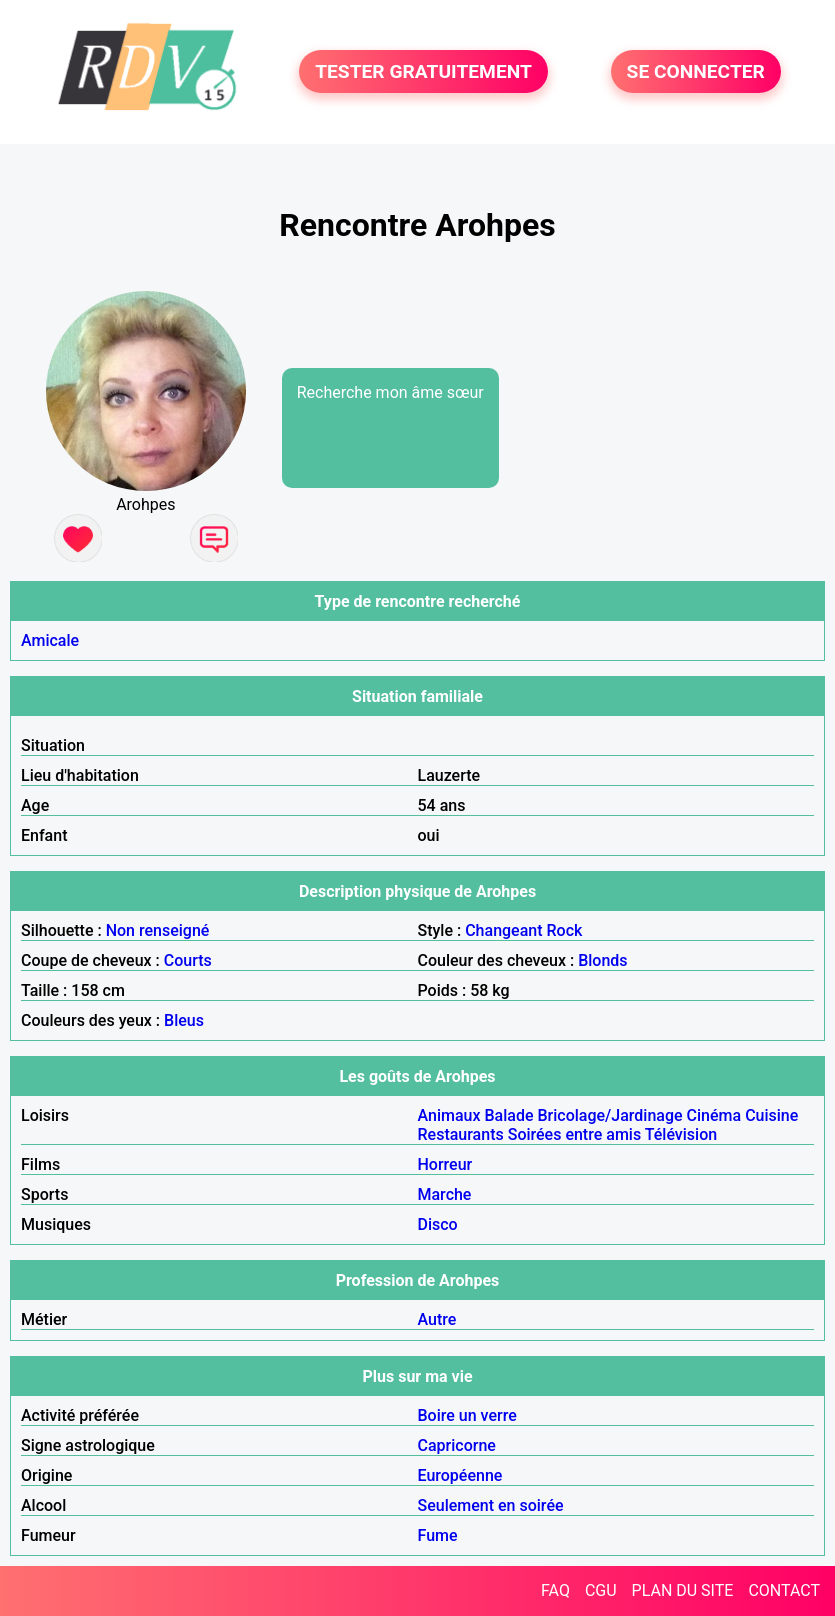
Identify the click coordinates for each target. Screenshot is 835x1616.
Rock (565, 930)
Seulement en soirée (491, 1505)
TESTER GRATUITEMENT (423, 71)
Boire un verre (467, 1415)
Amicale (50, 640)
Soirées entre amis (574, 1134)
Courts (188, 960)
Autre (437, 1319)
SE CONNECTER (696, 71)
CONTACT (784, 1590)
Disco (438, 1224)
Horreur (445, 1164)
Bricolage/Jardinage (609, 1115)
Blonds (602, 960)
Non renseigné (158, 930)
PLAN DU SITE (683, 1590)
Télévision (681, 1134)
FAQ (555, 1590)
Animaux (449, 1115)
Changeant (503, 930)
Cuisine (771, 1115)
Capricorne (457, 1445)
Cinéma (714, 1115)
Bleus (184, 1020)
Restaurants (461, 1134)
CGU (601, 1590)
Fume (438, 1535)
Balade (508, 1115)
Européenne (460, 1475)
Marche (445, 1194)
